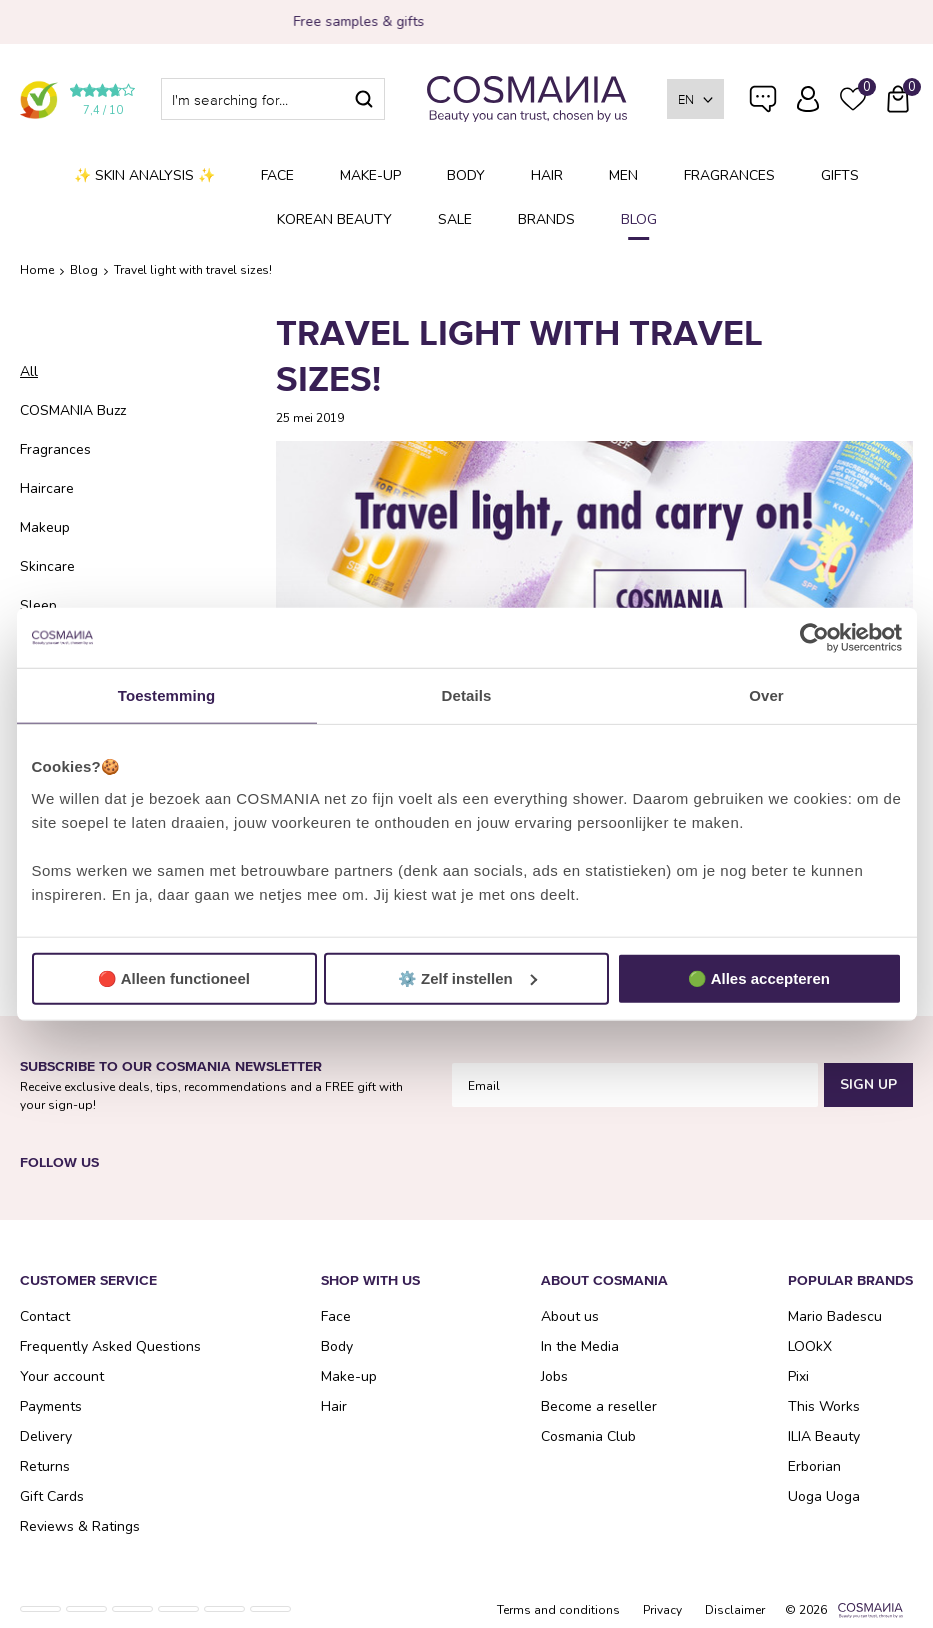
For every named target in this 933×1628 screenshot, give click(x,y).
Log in (808, 99)
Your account (62, 1376)
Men (623, 175)
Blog (639, 219)
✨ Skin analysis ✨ (144, 175)
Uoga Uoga (824, 1496)
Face (277, 175)
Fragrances (729, 175)
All (29, 371)
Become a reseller (599, 1406)
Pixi (798, 1376)
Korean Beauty (334, 219)
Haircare (47, 488)
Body (466, 175)
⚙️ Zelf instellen (467, 977)
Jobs (554, 1376)
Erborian (814, 1466)
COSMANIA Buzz (73, 410)
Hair (547, 175)
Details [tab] (467, 695)
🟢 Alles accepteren (759, 977)
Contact (45, 1316)
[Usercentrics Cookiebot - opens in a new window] (814, 638)
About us (570, 1316)
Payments (51, 1406)
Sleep (38, 605)
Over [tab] (766, 695)
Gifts (840, 175)
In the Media (580, 1346)
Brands (546, 219)
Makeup (45, 527)
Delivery (46, 1436)
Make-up (370, 175)
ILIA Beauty (824, 1436)
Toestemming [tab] (167, 695)
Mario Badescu (835, 1316)
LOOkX (810, 1346)
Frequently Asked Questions (763, 112)
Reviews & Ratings (80, 1526)
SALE (455, 219)
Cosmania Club (588, 1436)
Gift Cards (52, 1496)
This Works (824, 1406)
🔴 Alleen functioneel (174, 977)
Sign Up (868, 1084)
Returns (45, 1466)
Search (364, 99)
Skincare (47, 566)
